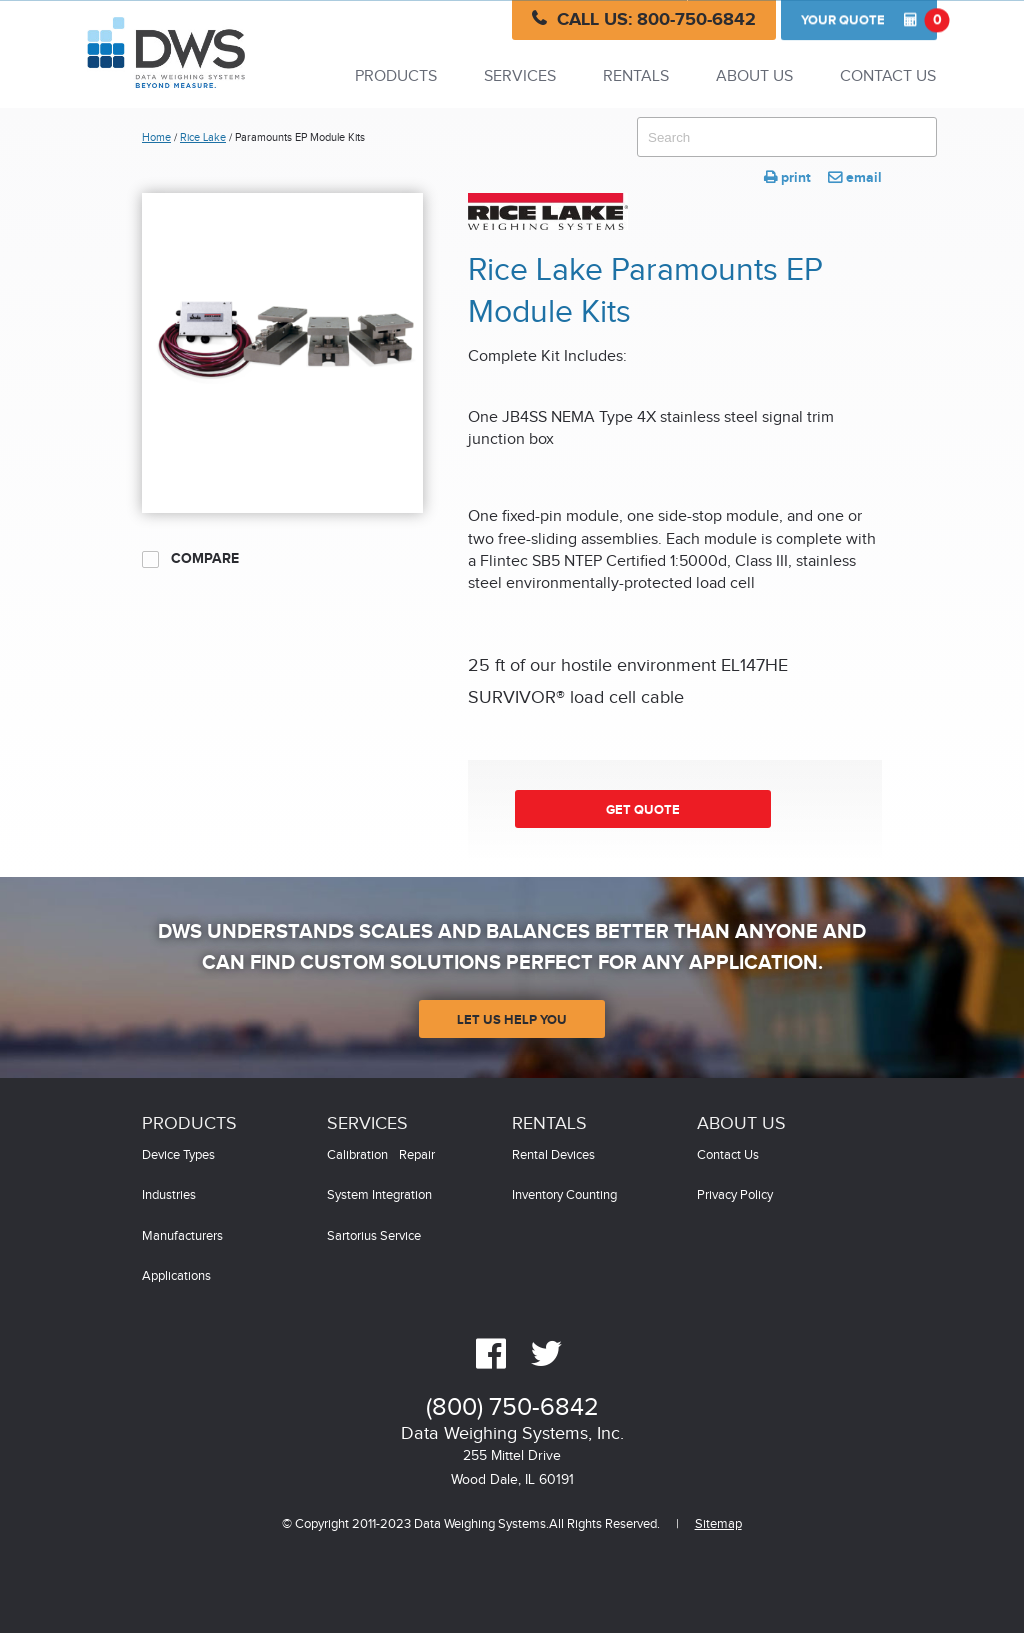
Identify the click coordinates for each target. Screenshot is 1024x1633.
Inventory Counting (564, 1195)
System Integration (379, 1195)
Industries (169, 1195)
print (787, 177)
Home (156, 137)
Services (520, 76)
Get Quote (643, 810)
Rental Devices (553, 1155)
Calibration (357, 1155)
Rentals (636, 76)
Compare (190, 559)
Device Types (178, 1155)
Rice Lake (203, 137)
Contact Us (888, 76)
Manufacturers (182, 1236)
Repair (417, 1155)
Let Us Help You (512, 1020)
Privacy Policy (735, 1195)
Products (396, 76)
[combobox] (787, 137)
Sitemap (718, 1524)
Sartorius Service (374, 1236)
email (855, 177)
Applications (176, 1276)
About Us (754, 76)
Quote (869, 20)
